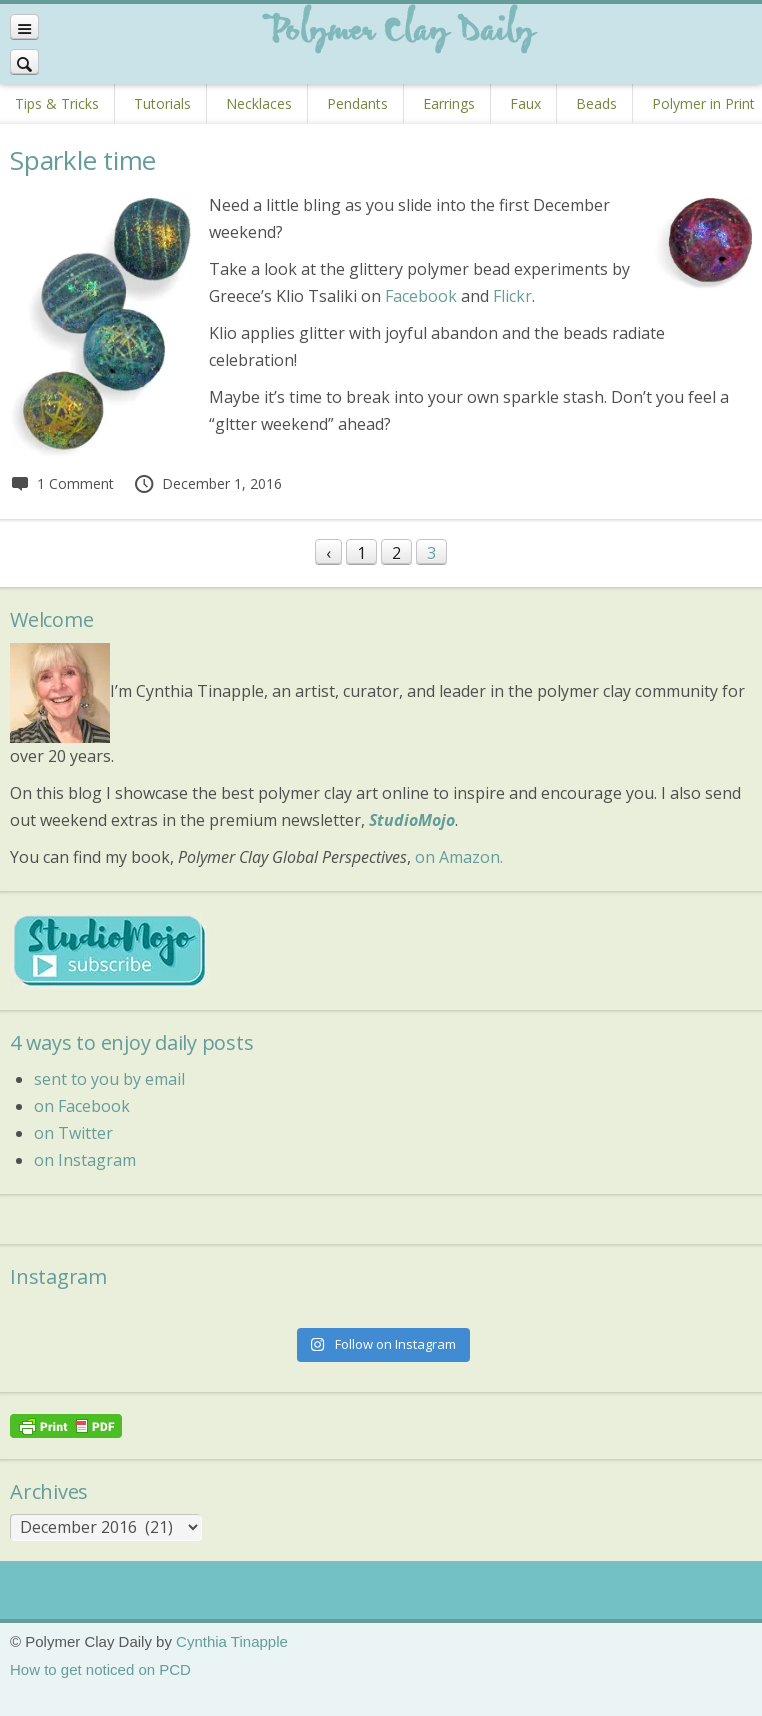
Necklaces (259, 103)
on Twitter (73, 1133)
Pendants (357, 103)
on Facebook (82, 1106)
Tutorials (162, 103)
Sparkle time (83, 160)
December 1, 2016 (207, 483)
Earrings (449, 103)
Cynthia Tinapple (232, 1641)
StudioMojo (412, 820)
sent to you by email (109, 1079)
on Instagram (85, 1160)
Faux (525, 103)
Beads (596, 103)
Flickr (512, 296)
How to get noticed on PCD (100, 1669)
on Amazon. (459, 857)
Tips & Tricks (57, 103)
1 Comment (62, 483)
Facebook (421, 296)
